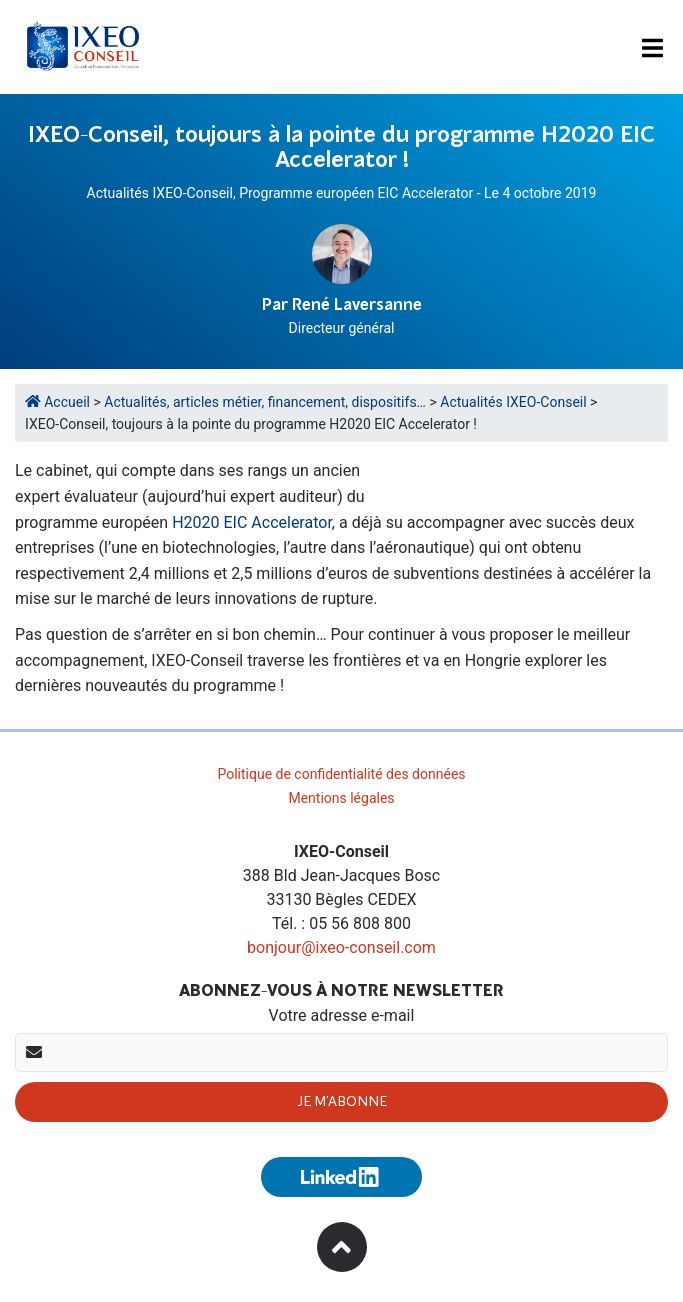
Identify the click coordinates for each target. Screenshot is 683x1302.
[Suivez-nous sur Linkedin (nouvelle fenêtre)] (342, 1177)
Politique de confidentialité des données (341, 774)
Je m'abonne (342, 1102)
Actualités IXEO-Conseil (160, 193)
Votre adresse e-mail (342, 1015)
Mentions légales (341, 798)
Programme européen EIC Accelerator (356, 193)
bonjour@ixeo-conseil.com (341, 947)
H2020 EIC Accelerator (252, 522)
